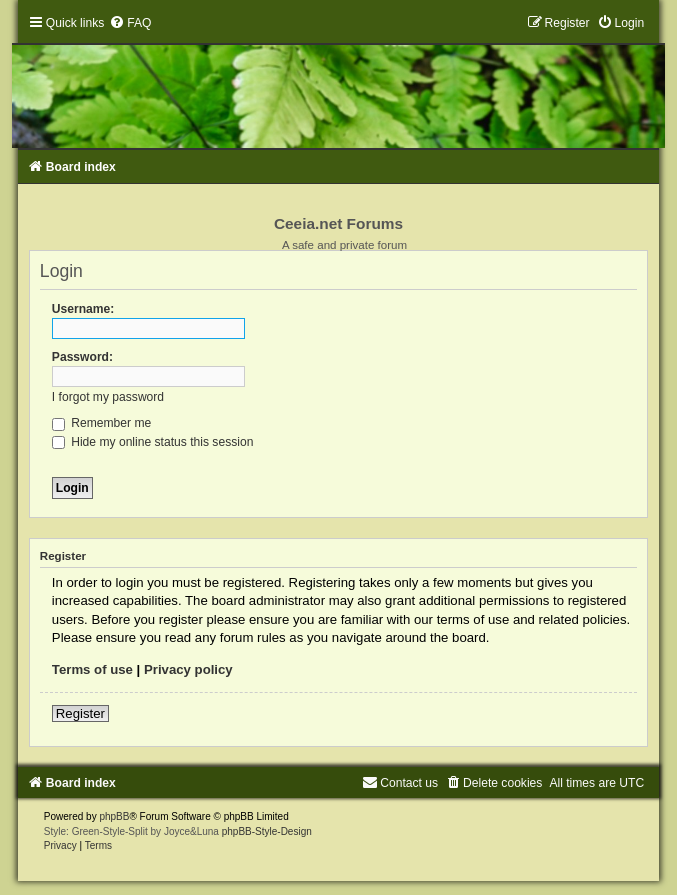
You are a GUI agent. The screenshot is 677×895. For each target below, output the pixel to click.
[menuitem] (130, 23)
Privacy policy (188, 669)
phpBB (114, 816)
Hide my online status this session (153, 442)
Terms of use (92, 669)
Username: (83, 309)
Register (80, 713)
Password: (82, 357)
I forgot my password (108, 397)
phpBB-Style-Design (267, 831)
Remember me (101, 423)
